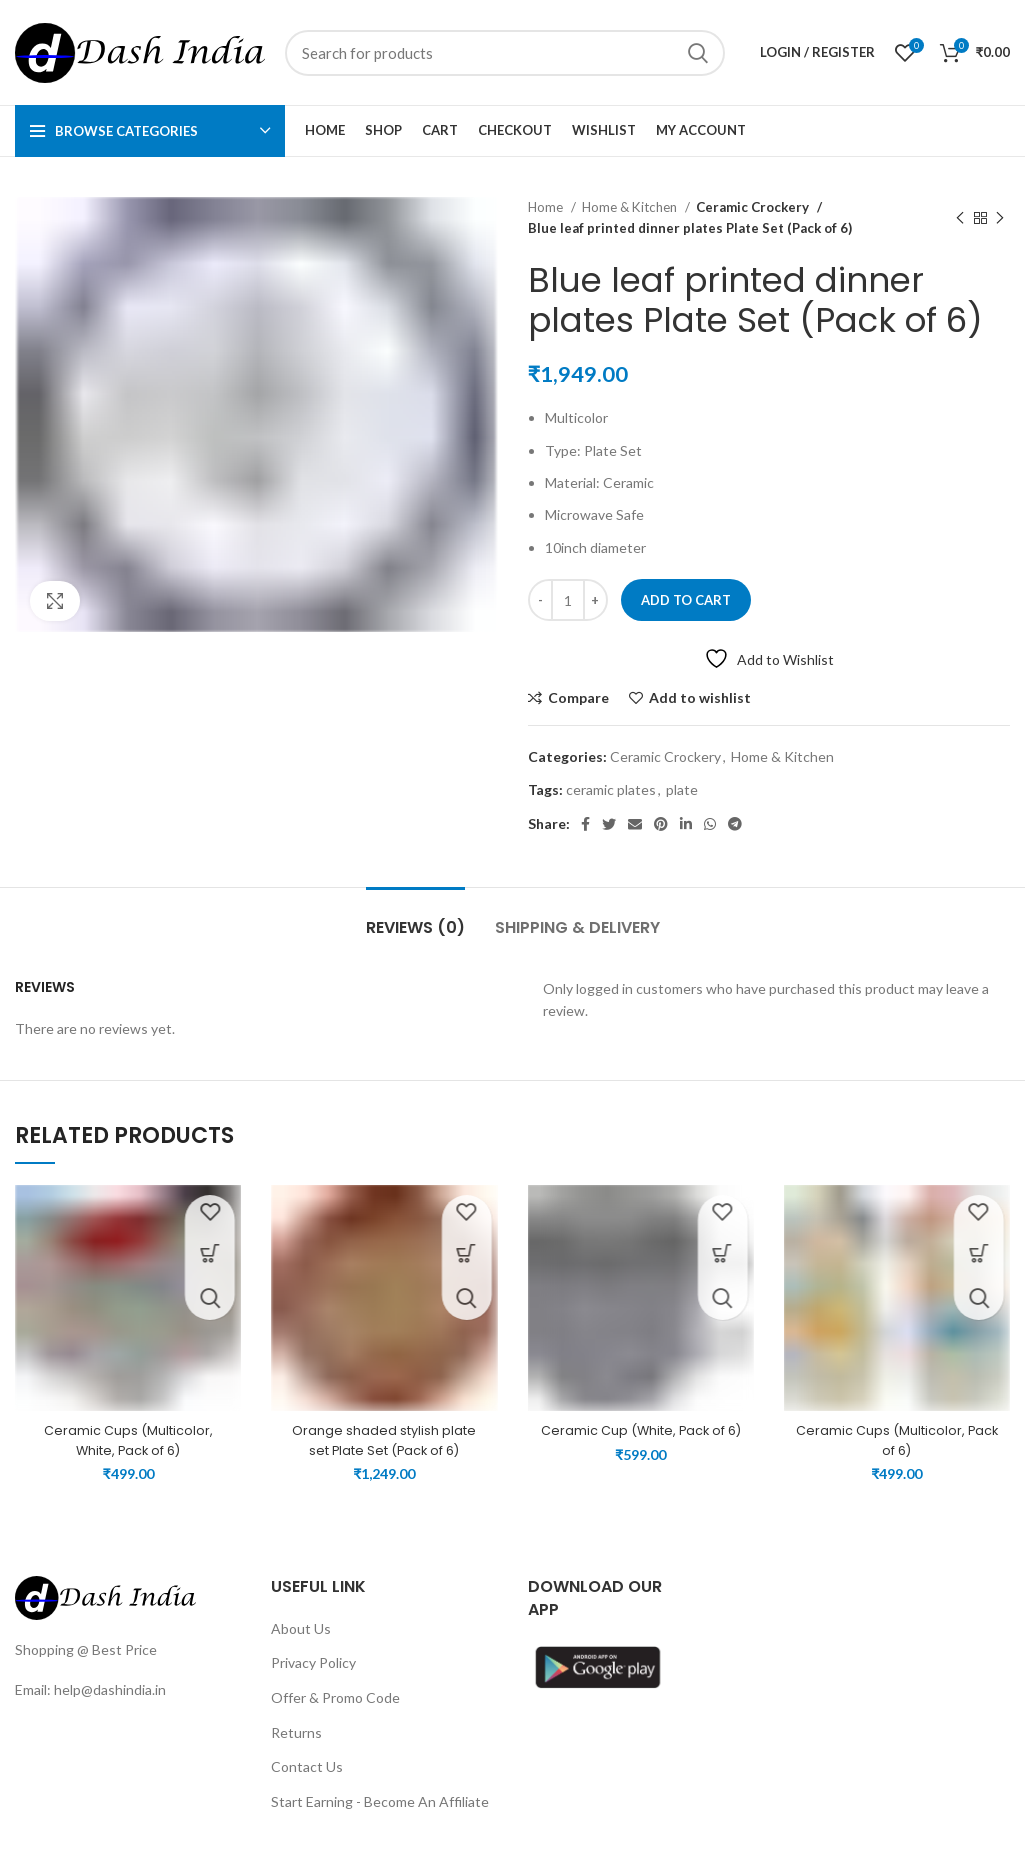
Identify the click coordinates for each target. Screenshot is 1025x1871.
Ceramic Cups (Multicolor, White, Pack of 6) (128, 1440)
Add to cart (686, 600)
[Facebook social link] (585, 824)
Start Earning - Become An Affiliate (380, 1820)
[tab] (415, 917)
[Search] (505, 53)
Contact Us (307, 1786)
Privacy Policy (313, 1682)
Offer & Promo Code (335, 1717)
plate (682, 789)
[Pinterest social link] (661, 824)
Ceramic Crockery (751, 207)
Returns (296, 1751)
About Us (301, 1647)
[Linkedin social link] (686, 824)
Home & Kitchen (631, 207)
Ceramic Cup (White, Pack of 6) (640, 1440)
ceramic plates (611, 789)
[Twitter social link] (609, 824)
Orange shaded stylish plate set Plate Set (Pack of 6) (384, 1440)
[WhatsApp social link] (710, 824)
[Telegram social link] (735, 824)
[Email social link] (635, 824)
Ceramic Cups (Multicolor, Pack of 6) (896, 1440)
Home (547, 207)
